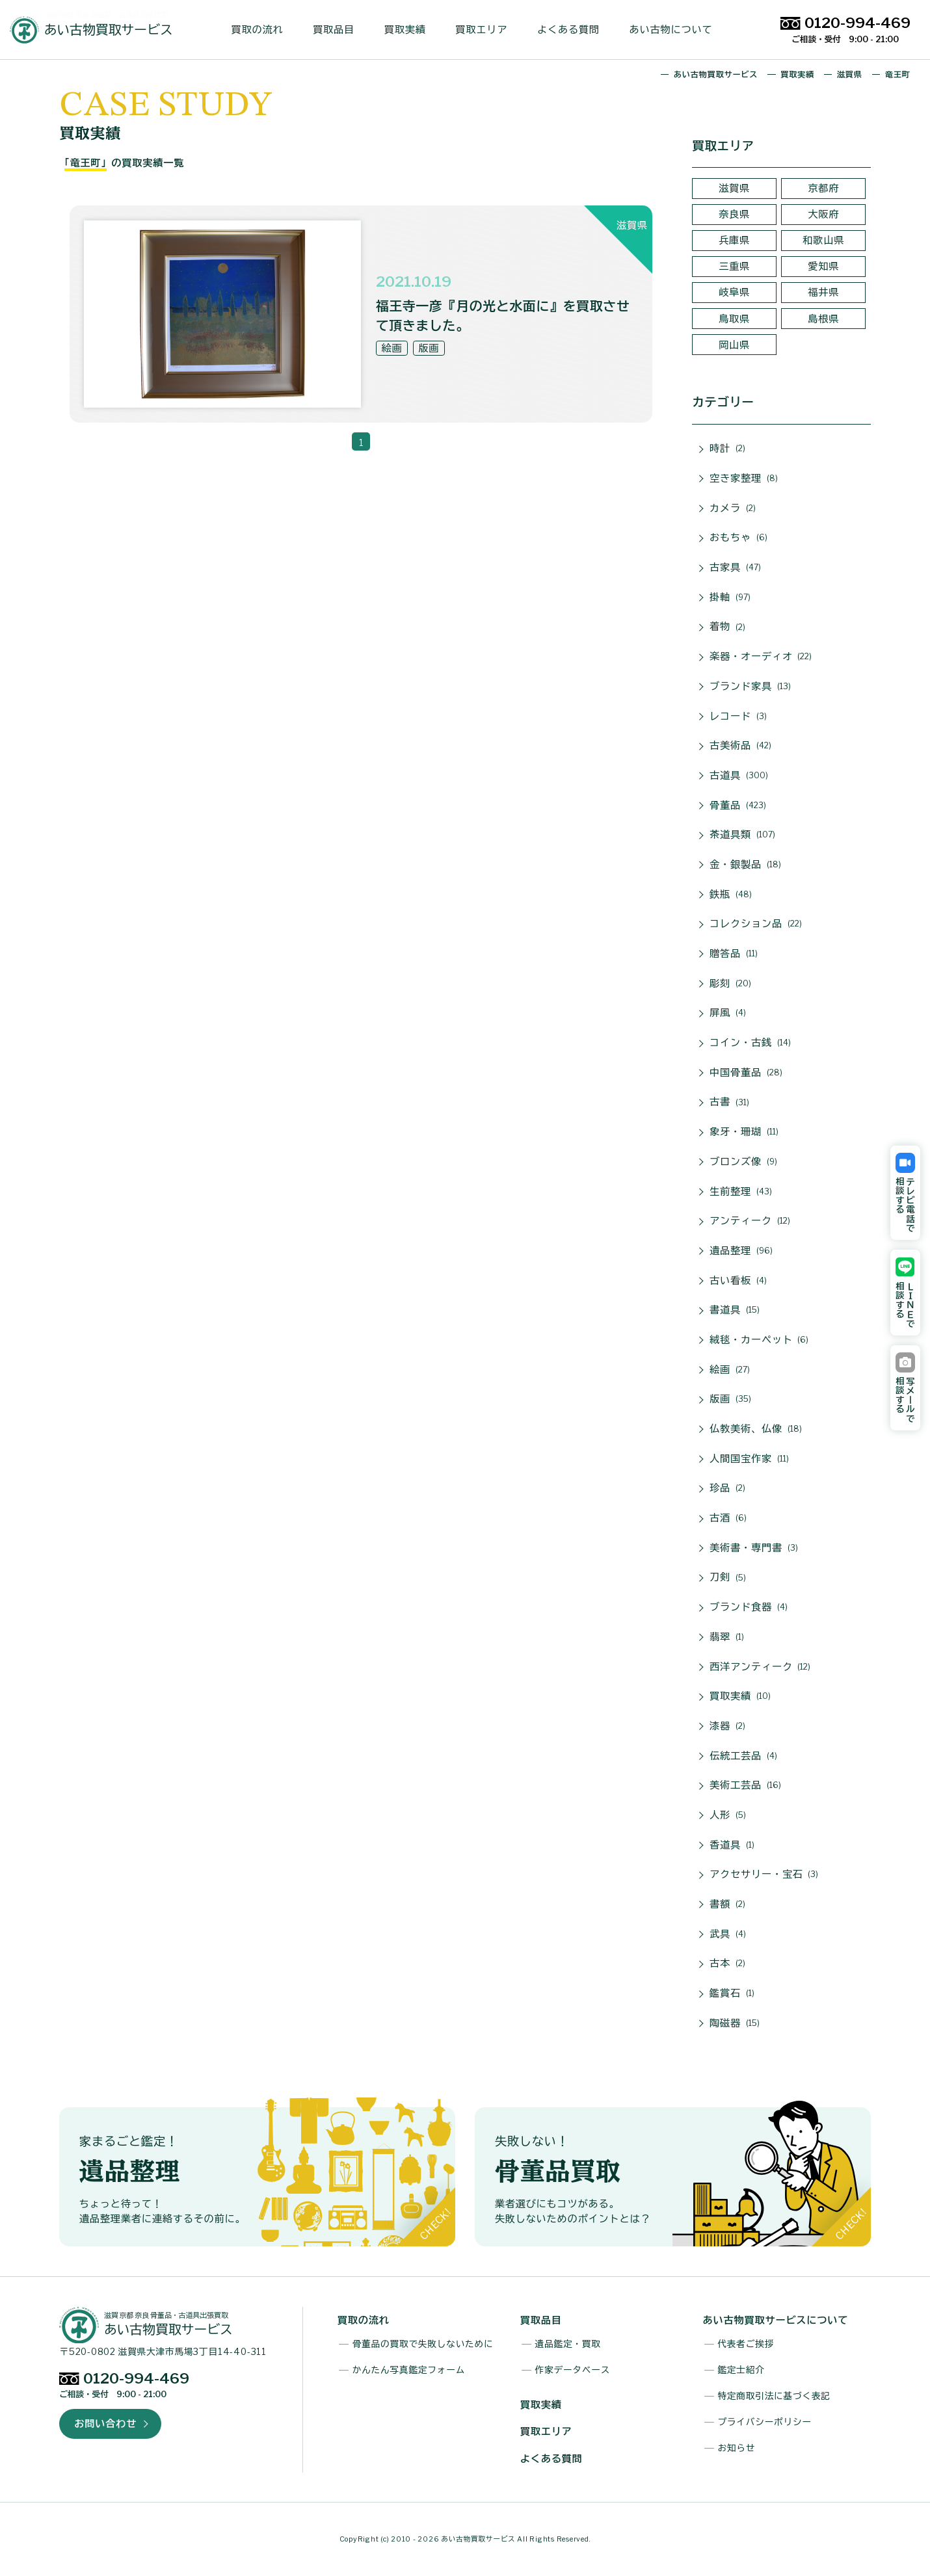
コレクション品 (755, 924)
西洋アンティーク (760, 1667)
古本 (727, 1963)
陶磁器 (735, 2023)
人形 (728, 1815)
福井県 (823, 292)
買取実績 (410, 29)
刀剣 (728, 1578)
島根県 (823, 319)
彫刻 (730, 984)
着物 (727, 627)
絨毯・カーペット (759, 1340)
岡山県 (734, 345)
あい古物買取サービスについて (776, 2320)
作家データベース (573, 2370)
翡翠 (727, 1637)
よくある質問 (573, 29)
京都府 (823, 188)
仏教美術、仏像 (755, 1429)
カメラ (733, 508)
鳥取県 (734, 319)
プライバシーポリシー (764, 2422)
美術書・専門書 (753, 1548)
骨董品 (738, 805)
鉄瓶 (731, 894)
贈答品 (734, 954)
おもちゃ (738, 537)
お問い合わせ (105, 2423)
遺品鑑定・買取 (568, 2344)
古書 (729, 1103)
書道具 (735, 1310)
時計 (727, 448)
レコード (738, 716)
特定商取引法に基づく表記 (773, 2396)
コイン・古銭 (750, 1043)
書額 (727, 1904)
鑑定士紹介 (740, 2370)
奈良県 (734, 214)
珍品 (727, 1488)
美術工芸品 (745, 1785)
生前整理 (741, 1192)
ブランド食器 (749, 1607)
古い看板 (738, 1281)
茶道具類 (742, 835)
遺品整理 (741, 1251)
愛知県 (823, 266)
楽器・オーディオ (761, 656)
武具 (728, 1934)
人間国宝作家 (749, 1459)
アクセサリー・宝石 (764, 1874)
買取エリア (486, 29)
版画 (730, 1399)
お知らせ (736, 2448)
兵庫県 (734, 240)
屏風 (728, 1013)
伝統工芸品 (743, 1756)
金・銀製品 (745, 865)
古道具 (739, 775)
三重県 (734, 266)
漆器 (727, 1726)
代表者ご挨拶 (745, 2344)
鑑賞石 (732, 1993)
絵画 (730, 1370)
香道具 (732, 1845)
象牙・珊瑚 (744, 1132)
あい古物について (676, 29)
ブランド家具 (750, 686)
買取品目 (339, 29)
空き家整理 (744, 478)
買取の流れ (263, 29)
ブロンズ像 (743, 1162)
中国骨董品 (746, 1073)
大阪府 (823, 214)
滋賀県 (734, 188)
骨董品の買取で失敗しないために (423, 2344)
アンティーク (750, 1221)
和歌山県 (823, 240)
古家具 (735, 567)
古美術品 (740, 746)
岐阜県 (734, 292)
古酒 (728, 1518)
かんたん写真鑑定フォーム (408, 2370)
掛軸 (730, 597)
